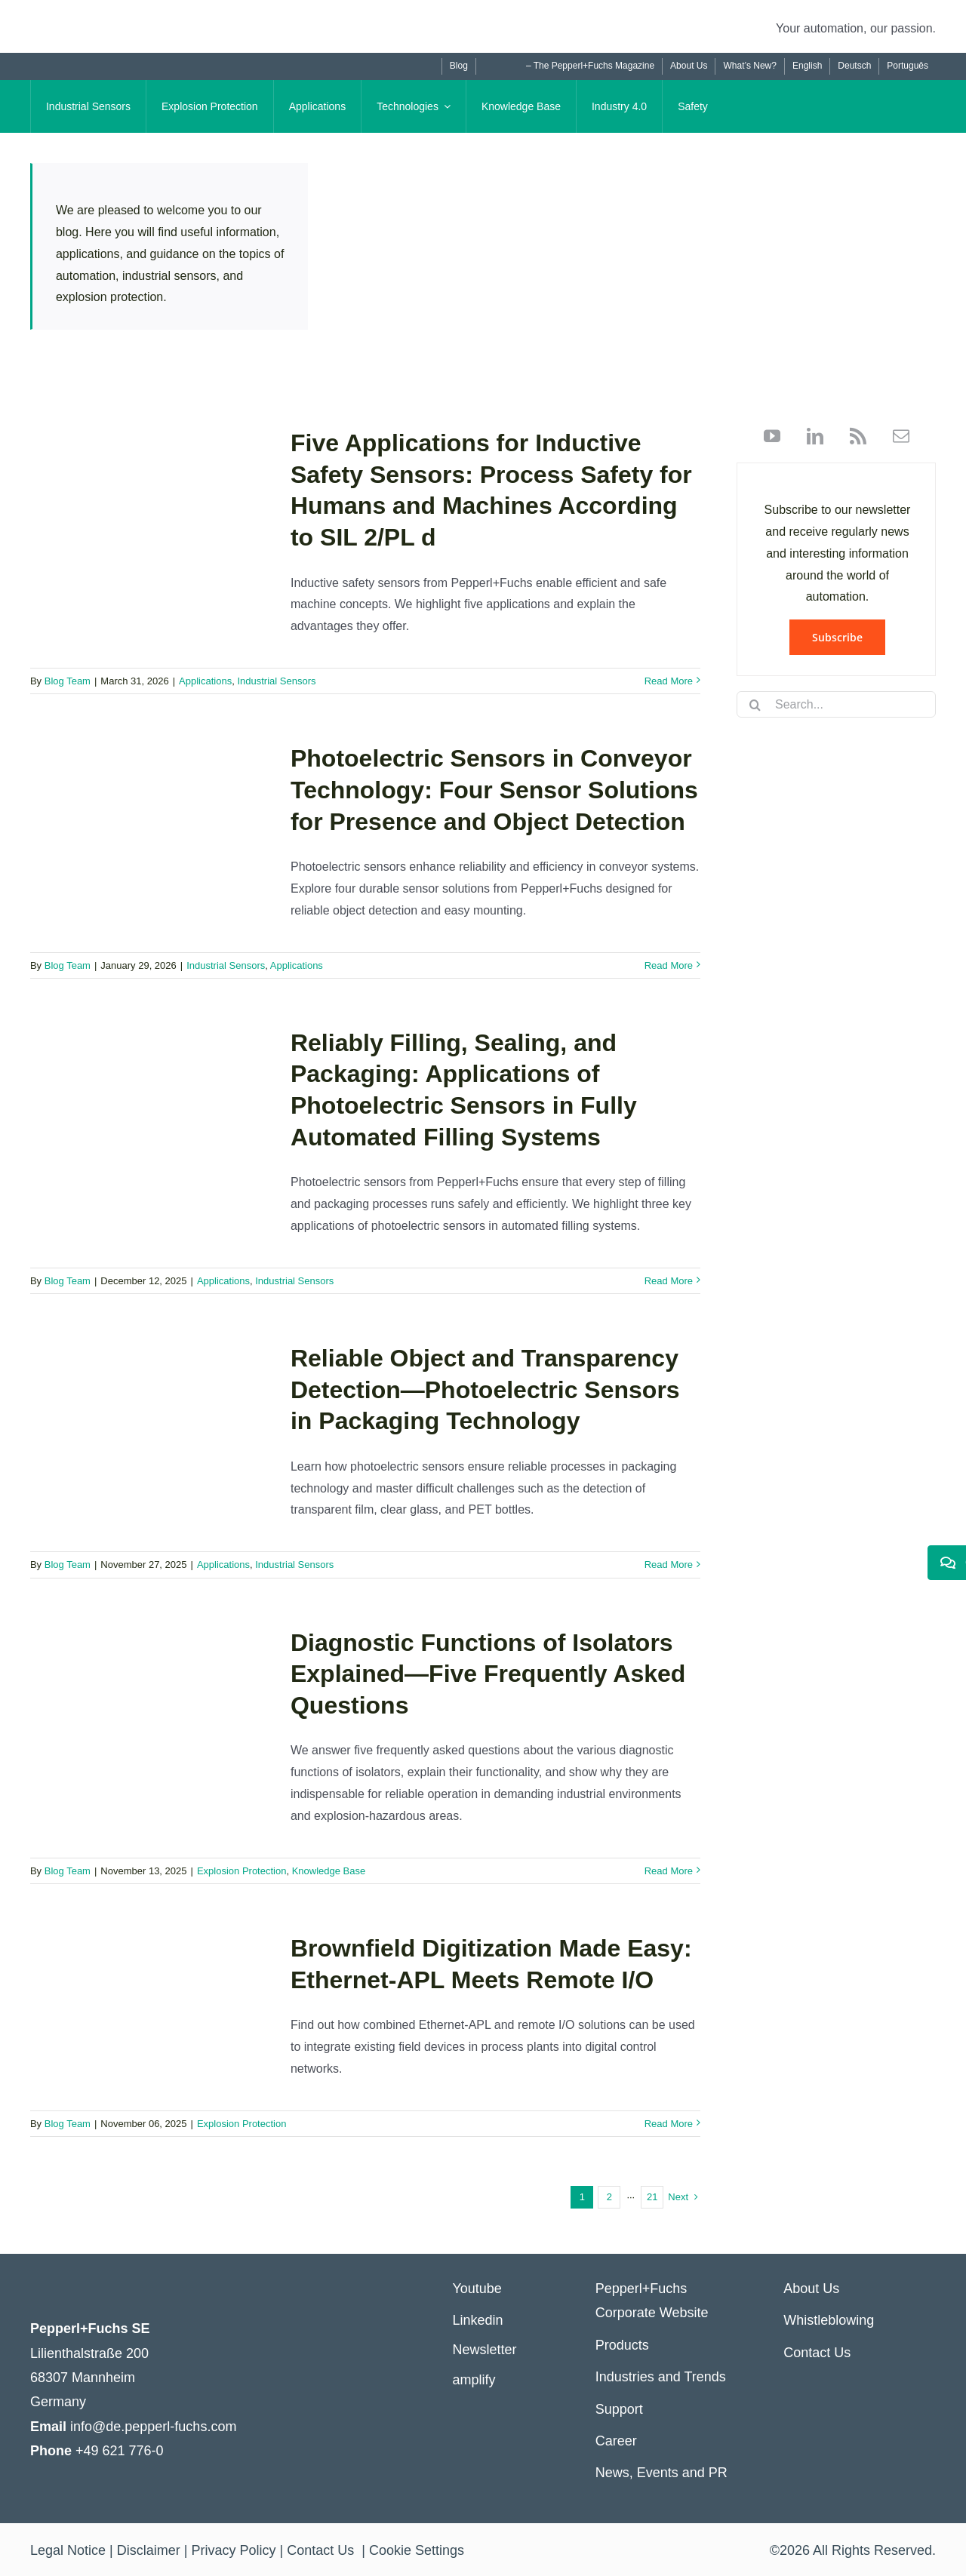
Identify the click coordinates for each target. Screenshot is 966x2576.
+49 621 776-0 (119, 2450)
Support (619, 2409)
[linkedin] (809, 436)
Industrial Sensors (276, 681)
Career (616, 2440)
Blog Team (68, 681)
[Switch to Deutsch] (853, 66)
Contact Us (817, 2352)
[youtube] (772, 436)
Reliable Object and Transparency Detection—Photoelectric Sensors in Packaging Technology (485, 1389)
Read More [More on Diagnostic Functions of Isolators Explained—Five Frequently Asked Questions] (669, 1871)
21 (652, 2197)
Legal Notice (68, 2550)
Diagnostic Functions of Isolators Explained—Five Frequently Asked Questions (488, 1674)
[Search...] (836, 704)
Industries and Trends (660, 2376)
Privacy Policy (233, 2550)
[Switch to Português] (907, 66)
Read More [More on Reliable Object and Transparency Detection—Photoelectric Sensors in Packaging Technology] (669, 1564)
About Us (811, 2288)
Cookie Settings (416, 2550)
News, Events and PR (661, 2472)
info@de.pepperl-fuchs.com (153, 2426)
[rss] (852, 436)
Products (622, 2345)
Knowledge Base (329, 1871)
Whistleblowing (828, 2320)
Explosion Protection (242, 1871)
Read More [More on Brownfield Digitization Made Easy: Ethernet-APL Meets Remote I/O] (669, 2123)
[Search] (755, 705)
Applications (205, 681)
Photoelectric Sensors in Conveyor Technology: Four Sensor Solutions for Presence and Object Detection (494, 790)
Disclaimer (148, 2550)
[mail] (895, 436)
